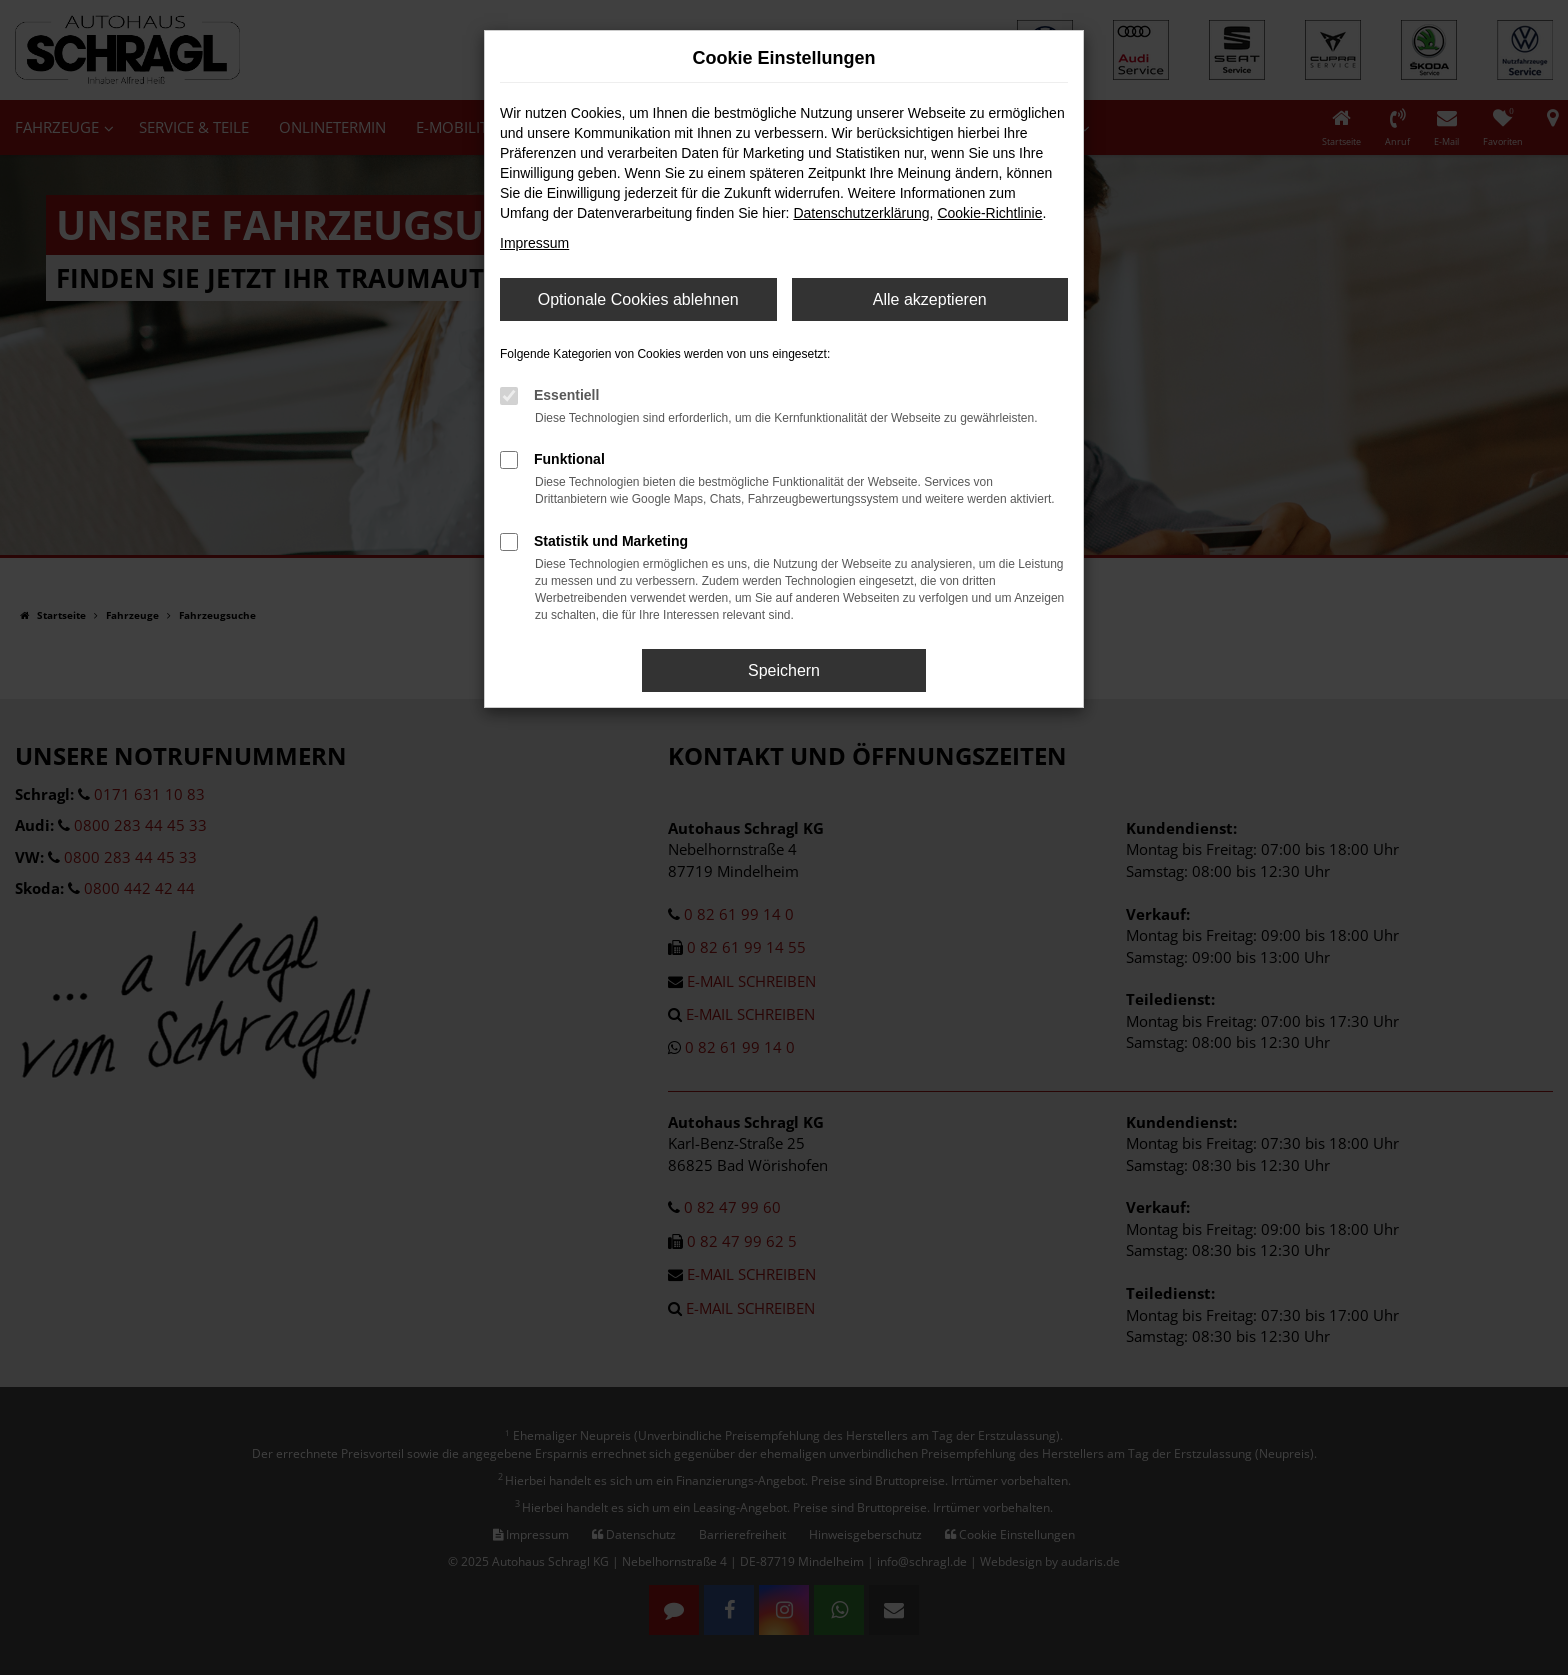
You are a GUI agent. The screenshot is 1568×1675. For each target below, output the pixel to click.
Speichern (784, 670)
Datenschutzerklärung (861, 213)
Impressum (534, 243)
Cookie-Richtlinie (989, 213)
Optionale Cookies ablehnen (638, 299)
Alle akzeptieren (930, 299)
